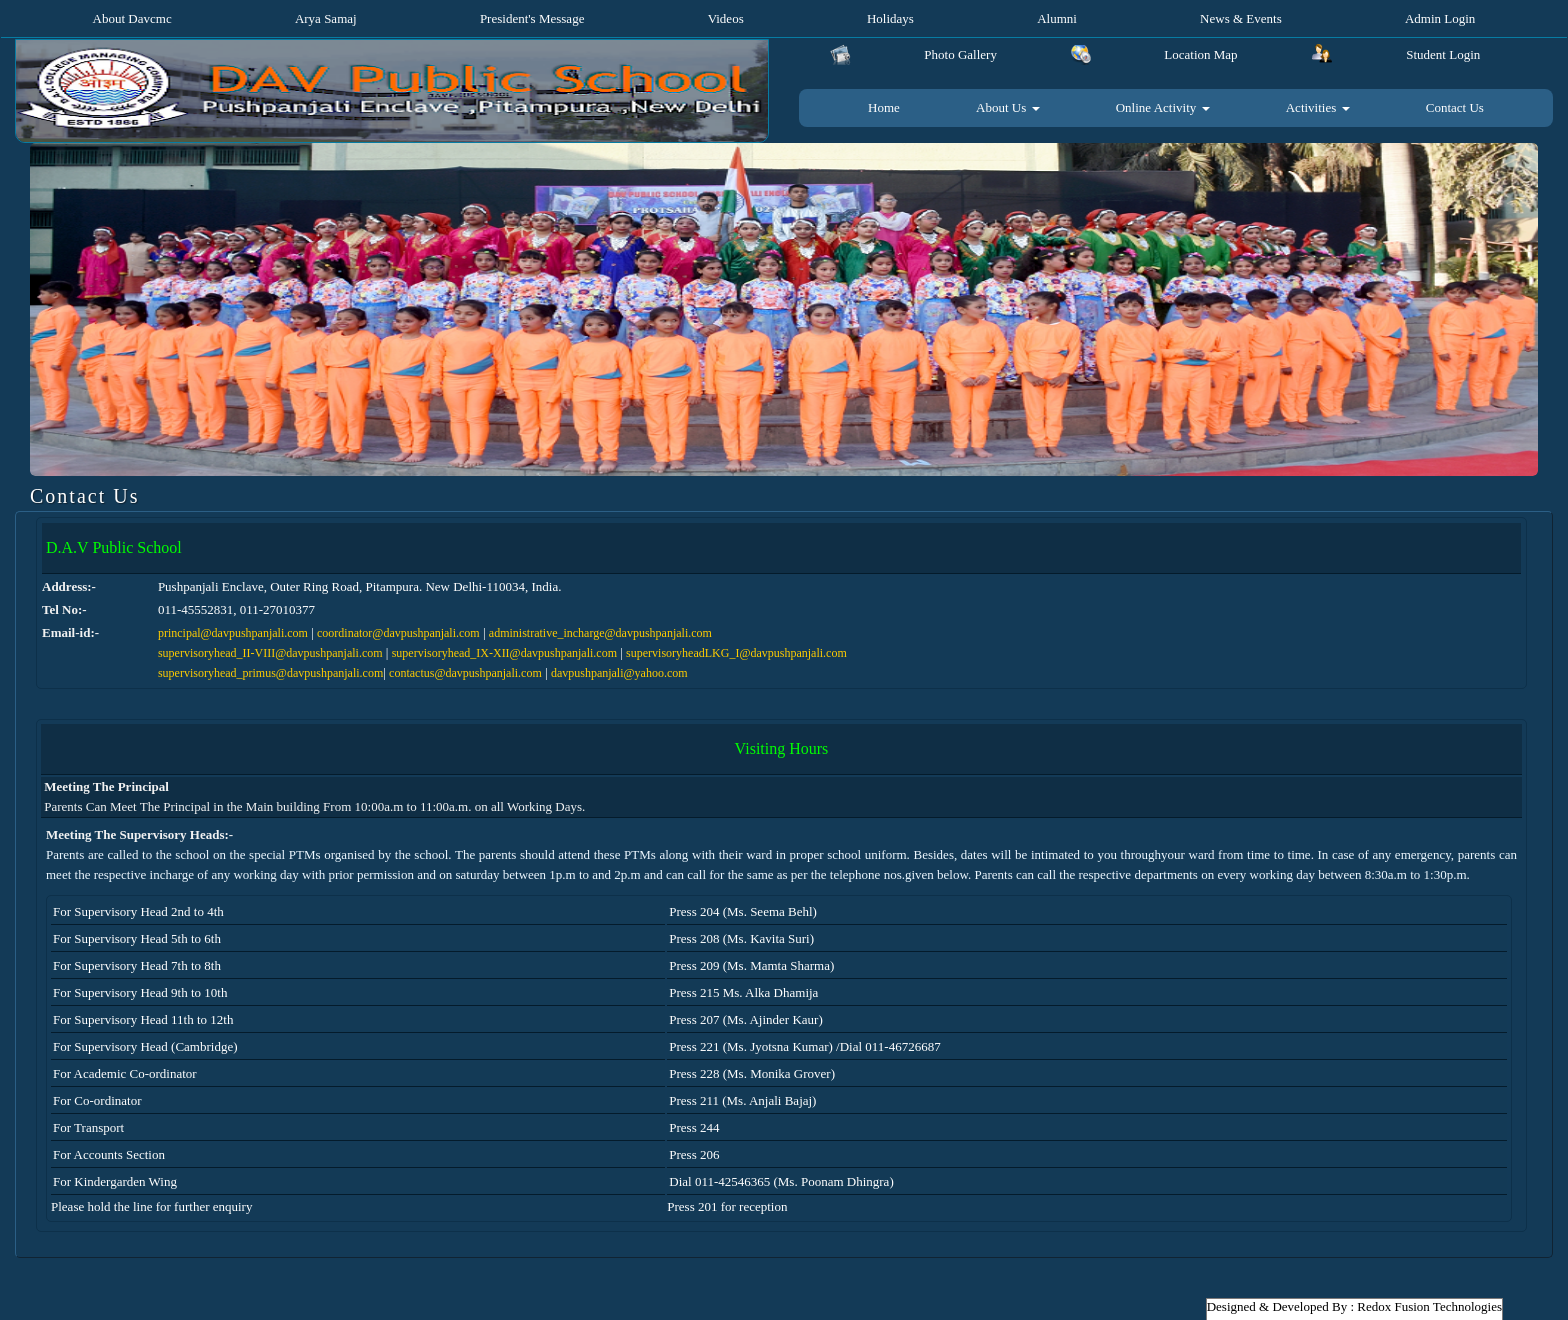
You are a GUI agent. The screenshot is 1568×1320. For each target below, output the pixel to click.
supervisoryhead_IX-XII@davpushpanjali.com (504, 653)
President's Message (532, 18)
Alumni (1057, 18)
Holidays (890, 18)
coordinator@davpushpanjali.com (398, 633)
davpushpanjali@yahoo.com (619, 673)
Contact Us (1455, 107)
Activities (1318, 107)
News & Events (1241, 18)
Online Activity (1163, 107)
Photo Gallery (960, 54)
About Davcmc (132, 18)
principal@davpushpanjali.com (233, 633)
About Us (1007, 107)
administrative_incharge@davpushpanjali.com (600, 633)
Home (884, 107)
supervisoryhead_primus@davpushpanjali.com (270, 673)
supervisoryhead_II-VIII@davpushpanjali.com (270, 653)
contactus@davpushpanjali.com (465, 673)
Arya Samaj (326, 18)
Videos (726, 18)
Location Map (1200, 54)
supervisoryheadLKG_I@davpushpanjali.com (736, 653)
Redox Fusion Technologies (1429, 1306)
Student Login (1443, 54)
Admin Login (1440, 18)
